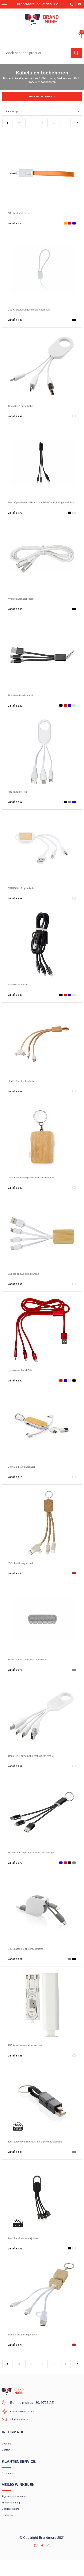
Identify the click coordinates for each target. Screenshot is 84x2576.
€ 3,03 (17, 1188)
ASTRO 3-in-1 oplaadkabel (29, 889)
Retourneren (11, 2481)
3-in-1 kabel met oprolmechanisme (35, 1950)
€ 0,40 (17, 224)
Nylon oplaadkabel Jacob (27, 600)
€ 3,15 (17, 1478)
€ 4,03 (17, 2249)
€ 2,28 (17, 899)
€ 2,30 (17, 706)
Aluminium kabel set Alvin (28, 696)
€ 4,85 (17, 2056)
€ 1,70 (17, 513)
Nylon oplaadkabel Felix (26, 1371)
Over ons (9, 2448)
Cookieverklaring (14, 2522)
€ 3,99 (17, 417)
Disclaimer (10, 2530)
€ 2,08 (17, 610)
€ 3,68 (17, 1285)
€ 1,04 (17, 321)
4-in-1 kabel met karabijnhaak (31, 2239)
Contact (8, 2456)
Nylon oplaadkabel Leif (26, 985)
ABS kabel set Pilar (23, 792)
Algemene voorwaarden (20, 2506)
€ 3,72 (17, 1863)
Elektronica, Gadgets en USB (23, 82)
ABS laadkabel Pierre (24, 214)
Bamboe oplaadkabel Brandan (31, 1275)
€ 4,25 (17, 2346)
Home (23, 78)
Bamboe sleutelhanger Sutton (31, 2335)
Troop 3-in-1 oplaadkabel (27, 407)
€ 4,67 (17, 1574)
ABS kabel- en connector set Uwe (34, 2046)
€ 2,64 (17, 803)
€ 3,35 (17, 995)
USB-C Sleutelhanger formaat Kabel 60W (40, 310)
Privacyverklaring (15, 2514)
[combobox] (36, 53)
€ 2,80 (17, 1381)
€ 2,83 (17, 1092)
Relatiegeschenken (46, 78)
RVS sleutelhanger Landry (28, 1564)
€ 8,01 (17, 1767)
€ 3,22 (17, 1960)
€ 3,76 (17, 1671)
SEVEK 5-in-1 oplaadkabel (29, 1082)
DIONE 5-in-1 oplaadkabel (28, 1468)
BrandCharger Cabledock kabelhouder (38, 1660)
